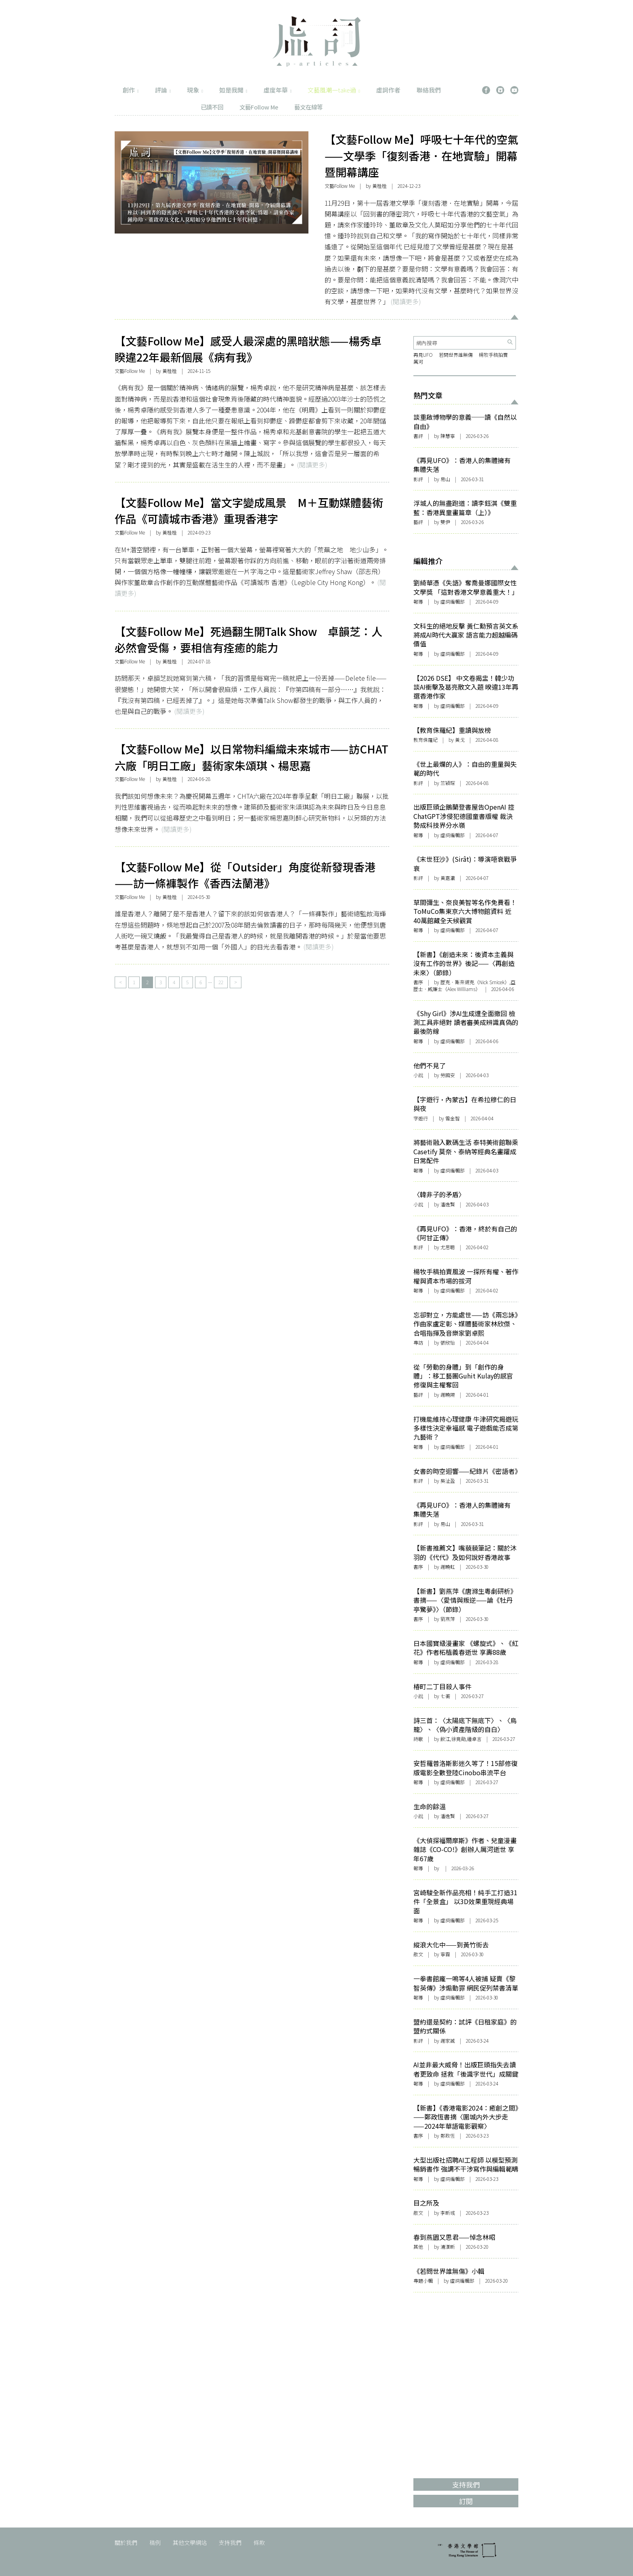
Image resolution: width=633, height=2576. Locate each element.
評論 (163, 90)
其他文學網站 (190, 2542)
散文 (418, 1954)
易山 (445, 479)
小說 (418, 1074)
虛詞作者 (388, 90)
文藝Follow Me (258, 107)
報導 (418, 601)
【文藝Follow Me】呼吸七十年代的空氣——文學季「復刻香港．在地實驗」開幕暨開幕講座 (421, 155)
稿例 (155, 2542)
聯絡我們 (429, 90)
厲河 (418, 361)
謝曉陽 (447, 1394)
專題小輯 (423, 2280)
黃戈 (460, 739)
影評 (418, 479)
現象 (195, 90)
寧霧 (445, 1954)
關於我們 (126, 2542)
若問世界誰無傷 (456, 354)
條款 (259, 2542)
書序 (418, 982)
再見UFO (423, 354)
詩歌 (418, 1738)
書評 (418, 435)
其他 (418, 2246)
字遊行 (420, 1118)
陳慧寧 (447, 435)
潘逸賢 (447, 1815)
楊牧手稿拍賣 (493, 354)
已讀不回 (212, 107)
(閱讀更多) (406, 301)
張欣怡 (447, 1342)
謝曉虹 (447, 1566)
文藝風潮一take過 (334, 90)
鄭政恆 (447, 2135)
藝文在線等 (308, 107)
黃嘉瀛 (447, 877)
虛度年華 (278, 90)
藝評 (418, 521)
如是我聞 (233, 90)
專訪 (418, 1342)
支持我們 (230, 2542)
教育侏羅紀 (425, 739)
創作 (131, 90)
